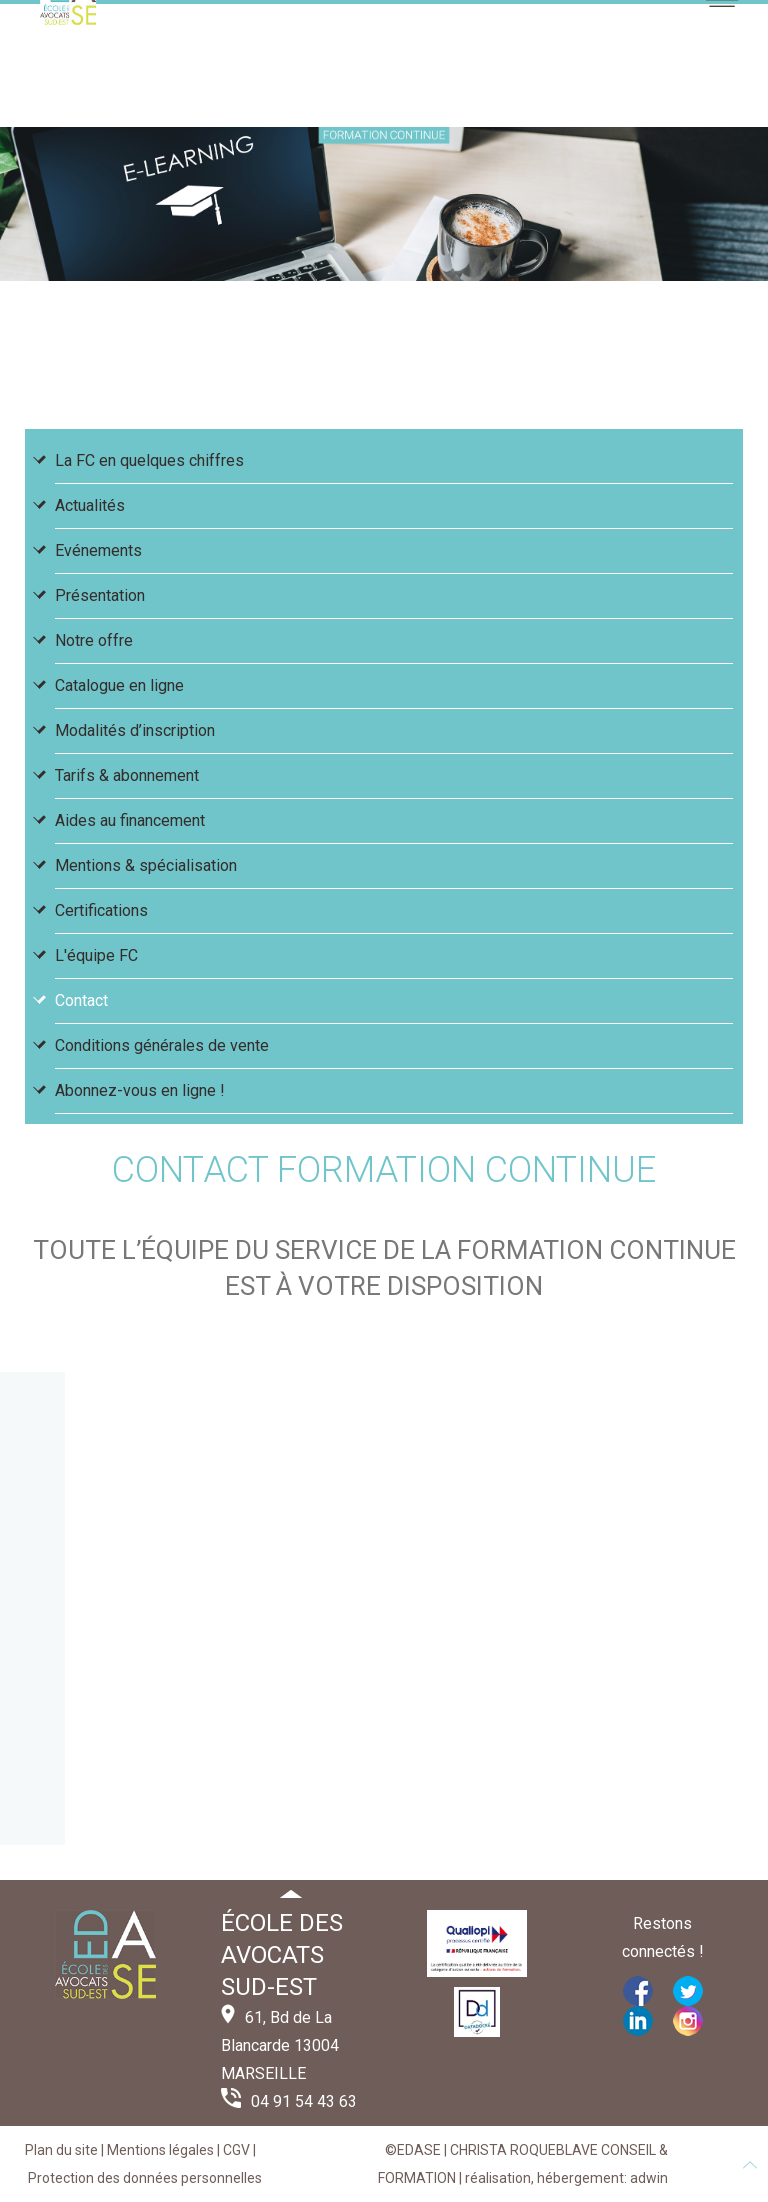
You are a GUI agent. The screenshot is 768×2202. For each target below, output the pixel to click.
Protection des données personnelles (145, 2178)
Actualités (90, 505)
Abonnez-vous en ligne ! (140, 1090)
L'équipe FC (96, 955)
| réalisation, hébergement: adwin (562, 2178)
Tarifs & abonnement (127, 775)
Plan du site (61, 2150)
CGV (236, 2150)
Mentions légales (160, 2150)
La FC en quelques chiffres (149, 460)
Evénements (98, 550)
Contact (81, 1000)
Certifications (101, 910)
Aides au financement (130, 820)
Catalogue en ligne (119, 685)
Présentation (100, 595)
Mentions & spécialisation (146, 865)
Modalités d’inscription (135, 730)
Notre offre (94, 640)
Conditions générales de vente (162, 1045)
